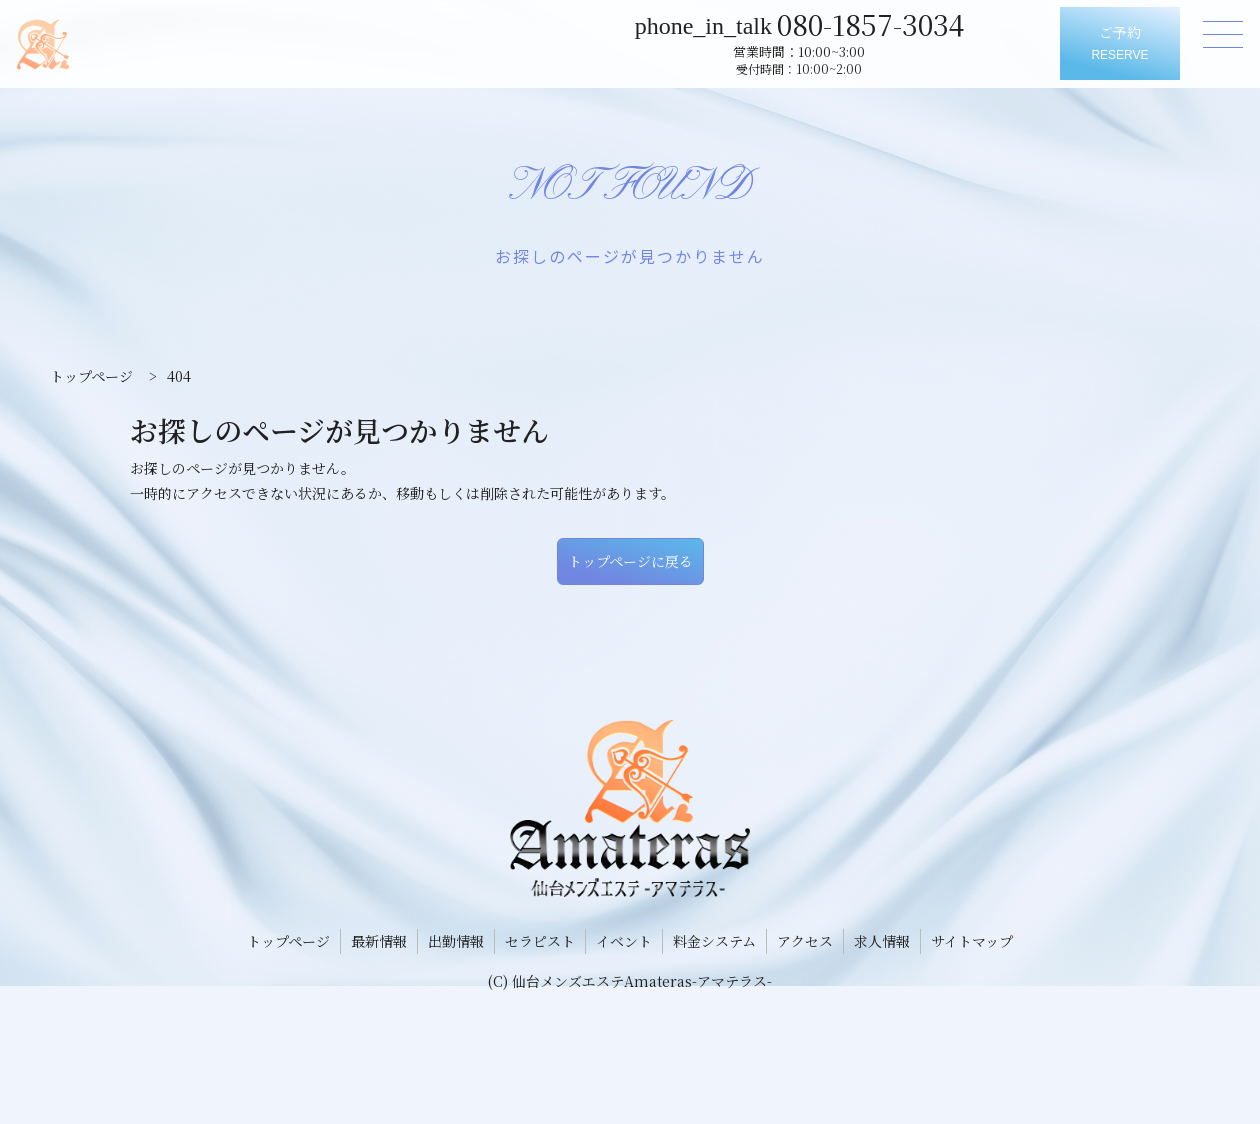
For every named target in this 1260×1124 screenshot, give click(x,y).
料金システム (714, 941)
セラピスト (540, 941)
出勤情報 (456, 941)
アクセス (805, 941)
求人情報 (882, 941)
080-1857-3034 (879, 22)
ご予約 (1120, 44)
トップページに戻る (630, 561)
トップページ (288, 941)
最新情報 (379, 941)
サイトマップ (972, 941)
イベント (624, 941)
